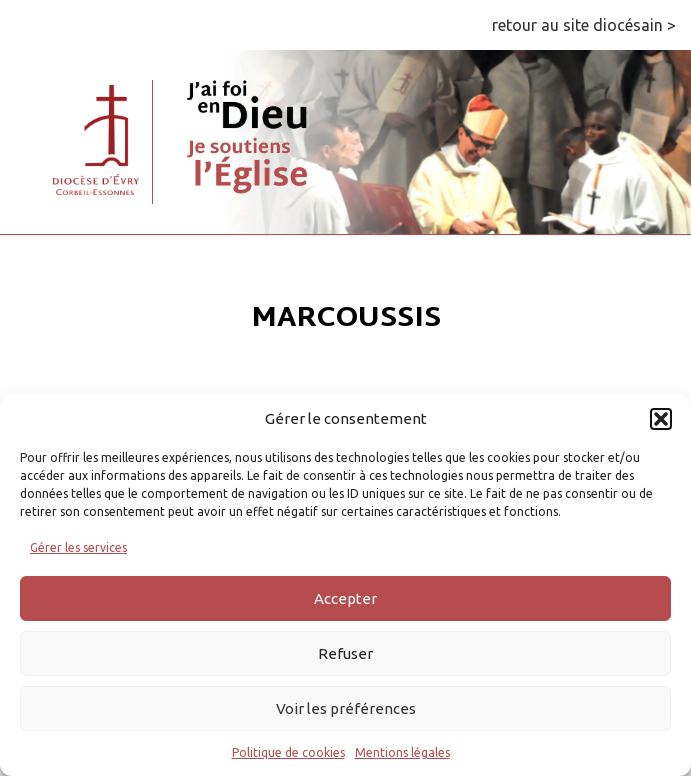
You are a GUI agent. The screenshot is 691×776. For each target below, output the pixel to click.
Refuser (345, 653)
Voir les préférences (346, 708)
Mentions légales (402, 752)
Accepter (345, 598)
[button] (661, 419)
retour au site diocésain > (584, 25)
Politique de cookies (288, 752)
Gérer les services (78, 547)
